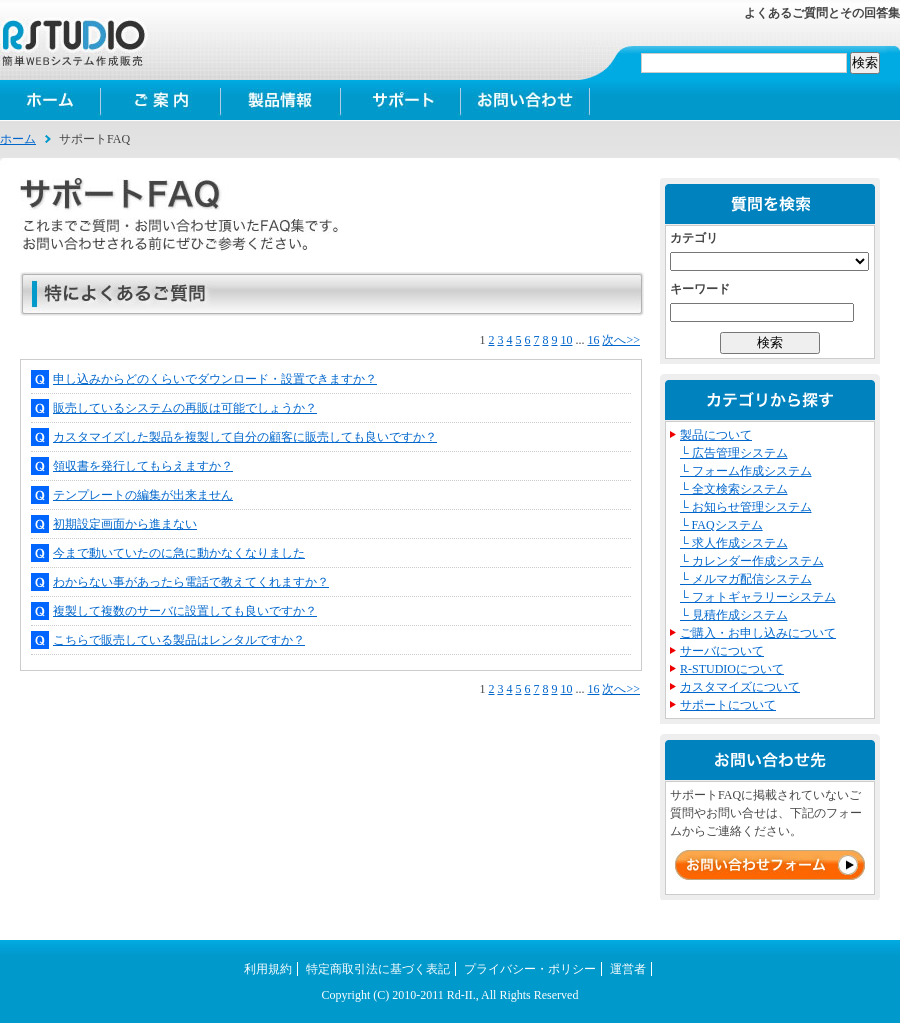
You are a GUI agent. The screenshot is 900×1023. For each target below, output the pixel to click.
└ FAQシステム (721, 525)
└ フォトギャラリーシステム (758, 597)
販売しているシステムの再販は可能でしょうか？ (185, 408)
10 (566, 340)
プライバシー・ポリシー (530, 969)
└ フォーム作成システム (746, 471)
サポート (400, 100)
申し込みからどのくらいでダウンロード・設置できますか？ (215, 379)
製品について (716, 435)
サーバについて (722, 651)
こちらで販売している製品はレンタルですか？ (179, 640)
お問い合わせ (525, 100)
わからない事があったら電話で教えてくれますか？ (191, 582)
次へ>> (621, 340)
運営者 (628, 969)
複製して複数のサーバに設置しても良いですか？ (185, 611)
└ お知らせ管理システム (746, 507)
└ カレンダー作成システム (752, 561)
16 (593, 340)
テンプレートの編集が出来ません (143, 495)
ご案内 (160, 100)
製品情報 (280, 100)
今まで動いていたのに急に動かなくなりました (179, 553)
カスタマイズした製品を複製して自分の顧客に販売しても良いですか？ (245, 437)
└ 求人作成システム (734, 543)
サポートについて (728, 705)
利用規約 (268, 969)
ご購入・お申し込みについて (758, 633)
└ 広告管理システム (734, 453)
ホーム (50, 100)
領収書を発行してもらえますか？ (143, 466)
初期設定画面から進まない (125, 524)
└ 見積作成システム (734, 615)
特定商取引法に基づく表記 (378, 969)
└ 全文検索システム (734, 489)
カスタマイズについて (740, 687)
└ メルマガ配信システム (746, 579)
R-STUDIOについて (732, 669)
